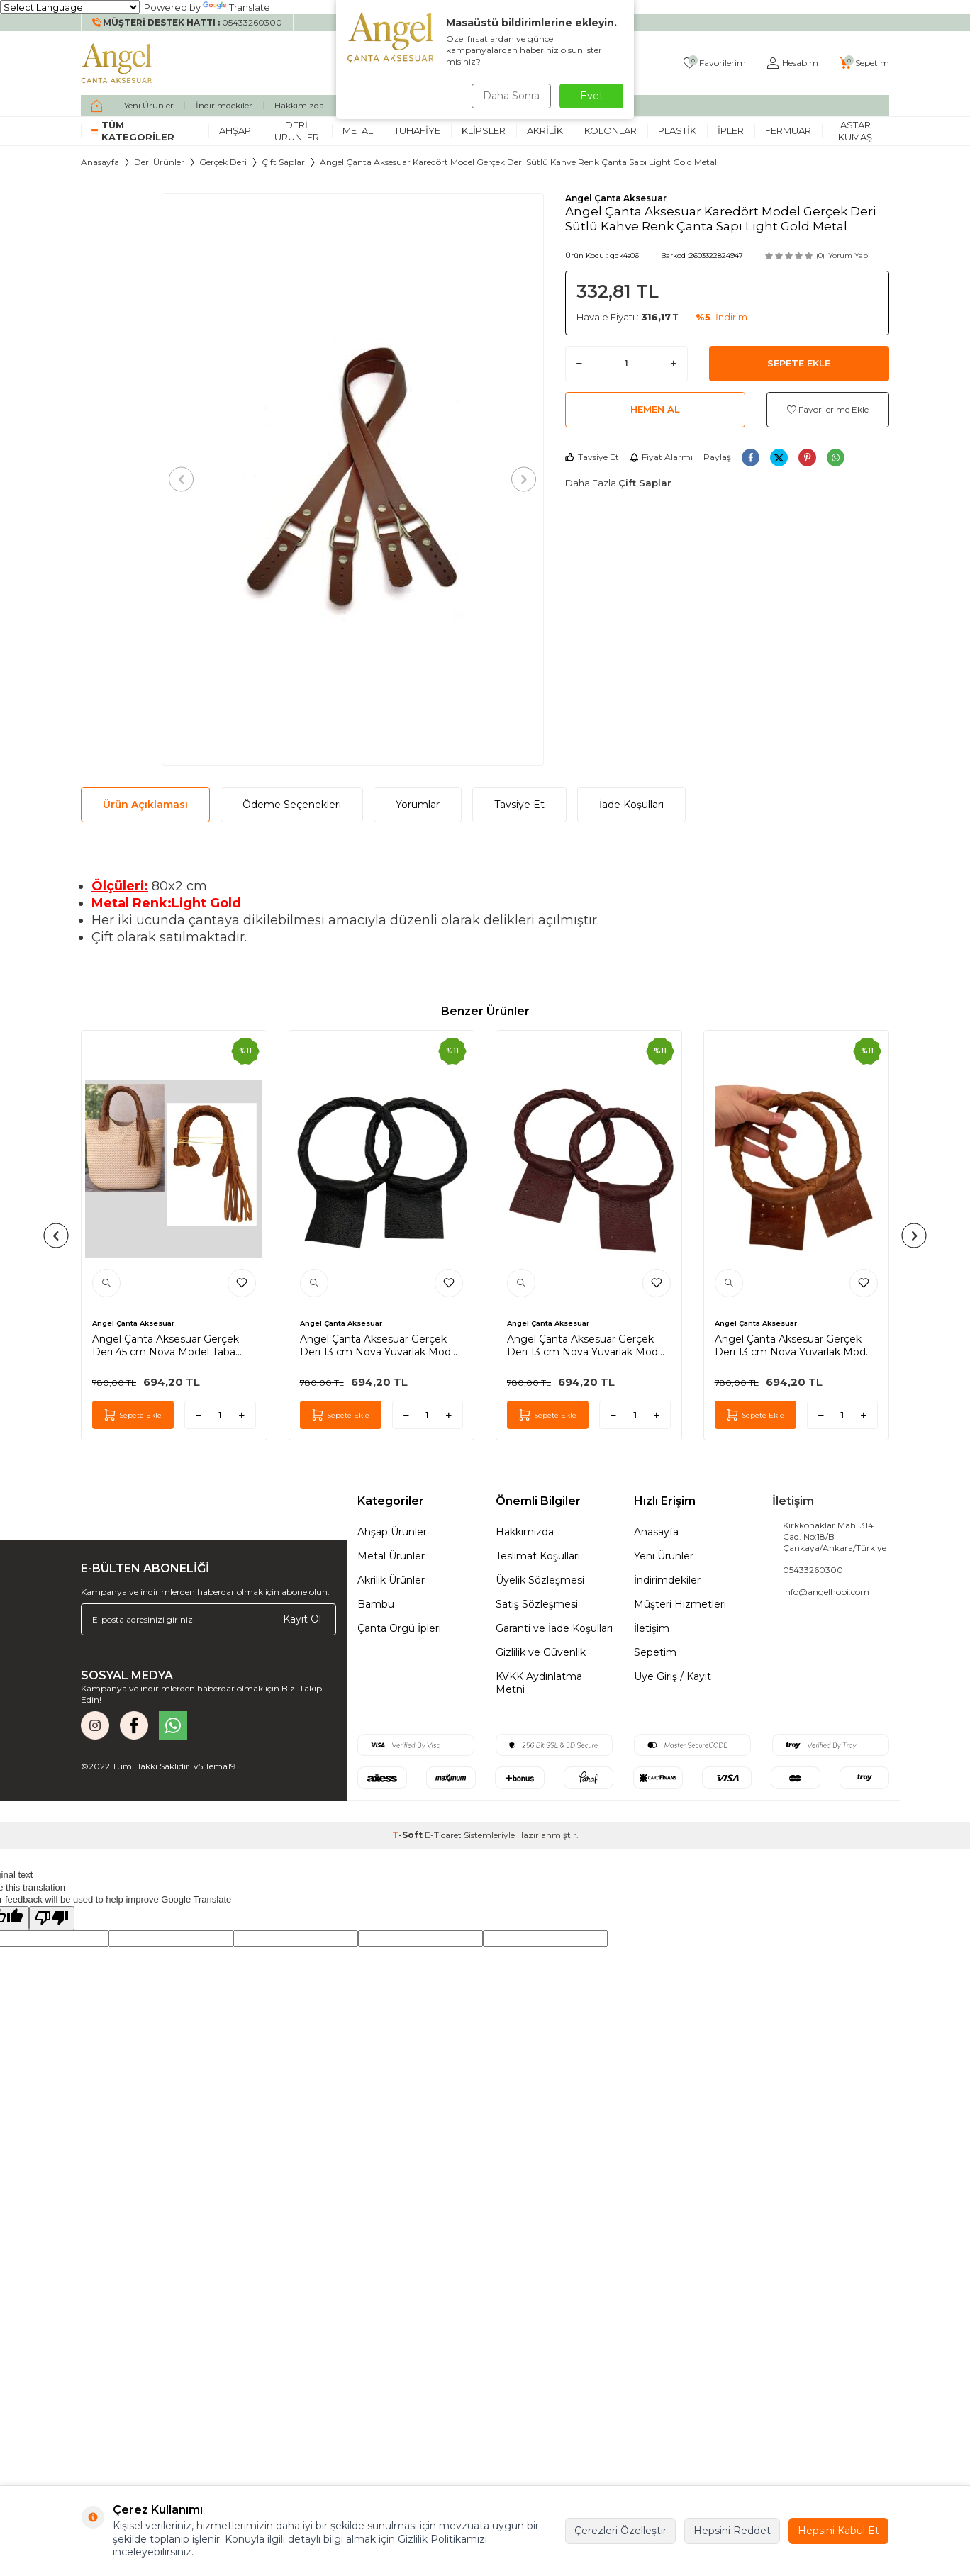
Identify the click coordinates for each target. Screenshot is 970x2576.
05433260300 (813, 1569)
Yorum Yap (848, 255)
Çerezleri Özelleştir (620, 2530)
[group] (352, 479)
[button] (185, 478)
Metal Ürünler (391, 1556)
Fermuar (788, 130)
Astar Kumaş (855, 130)
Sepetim (655, 1652)
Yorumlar (418, 804)
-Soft (408, 1835)
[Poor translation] (51, 1918)
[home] (97, 106)
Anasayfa (100, 162)
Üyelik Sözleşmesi (540, 1580)
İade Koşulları (631, 804)
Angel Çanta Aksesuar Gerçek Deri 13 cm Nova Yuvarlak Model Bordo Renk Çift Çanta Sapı (587, 1345)
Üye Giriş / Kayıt (672, 1676)
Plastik (677, 130)
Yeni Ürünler (149, 105)
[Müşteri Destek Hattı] (188, 22)
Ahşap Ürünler (392, 1531)
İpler (731, 130)
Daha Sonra (509, 95)
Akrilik (545, 130)
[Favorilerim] (715, 63)
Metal (357, 130)
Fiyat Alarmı (661, 457)
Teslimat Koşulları (538, 1556)
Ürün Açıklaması (145, 804)
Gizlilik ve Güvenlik (541, 1652)
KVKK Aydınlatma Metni (539, 1683)
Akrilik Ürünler (391, 1580)
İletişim (651, 1628)
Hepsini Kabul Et (838, 2530)
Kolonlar (610, 130)
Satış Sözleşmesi (537, 1604)
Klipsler (484, 130)
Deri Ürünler (296, 130)
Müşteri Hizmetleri (680, 1604)
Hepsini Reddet (732, 2530)
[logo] (117, 63)
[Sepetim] (864, 63)
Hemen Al (655, 409)
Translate (236, 7)
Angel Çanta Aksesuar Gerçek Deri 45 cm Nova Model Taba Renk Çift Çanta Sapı (165, 1345)
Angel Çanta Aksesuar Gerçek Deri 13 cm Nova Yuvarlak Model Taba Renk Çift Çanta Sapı (794, 1345)
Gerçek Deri (223, 162)
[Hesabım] (792, 63)
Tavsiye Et (592, 457)
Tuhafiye (417, 130)
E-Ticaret (443, 1835)
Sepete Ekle (798, 363)
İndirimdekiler (224, 105)
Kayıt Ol (302, 1619)
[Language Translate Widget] (70, 7)
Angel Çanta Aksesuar (616, 198)
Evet (591, 95)
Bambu (375, 1604)
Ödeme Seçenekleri (291, 804)
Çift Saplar (283, 162)
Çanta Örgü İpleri (399, 1628)
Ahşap (235, 130)
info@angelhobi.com (826, 1591)
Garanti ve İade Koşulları (554, 1628)
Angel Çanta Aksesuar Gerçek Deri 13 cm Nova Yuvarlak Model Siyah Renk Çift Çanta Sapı (379, 1345)
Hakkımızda (299, 105)
